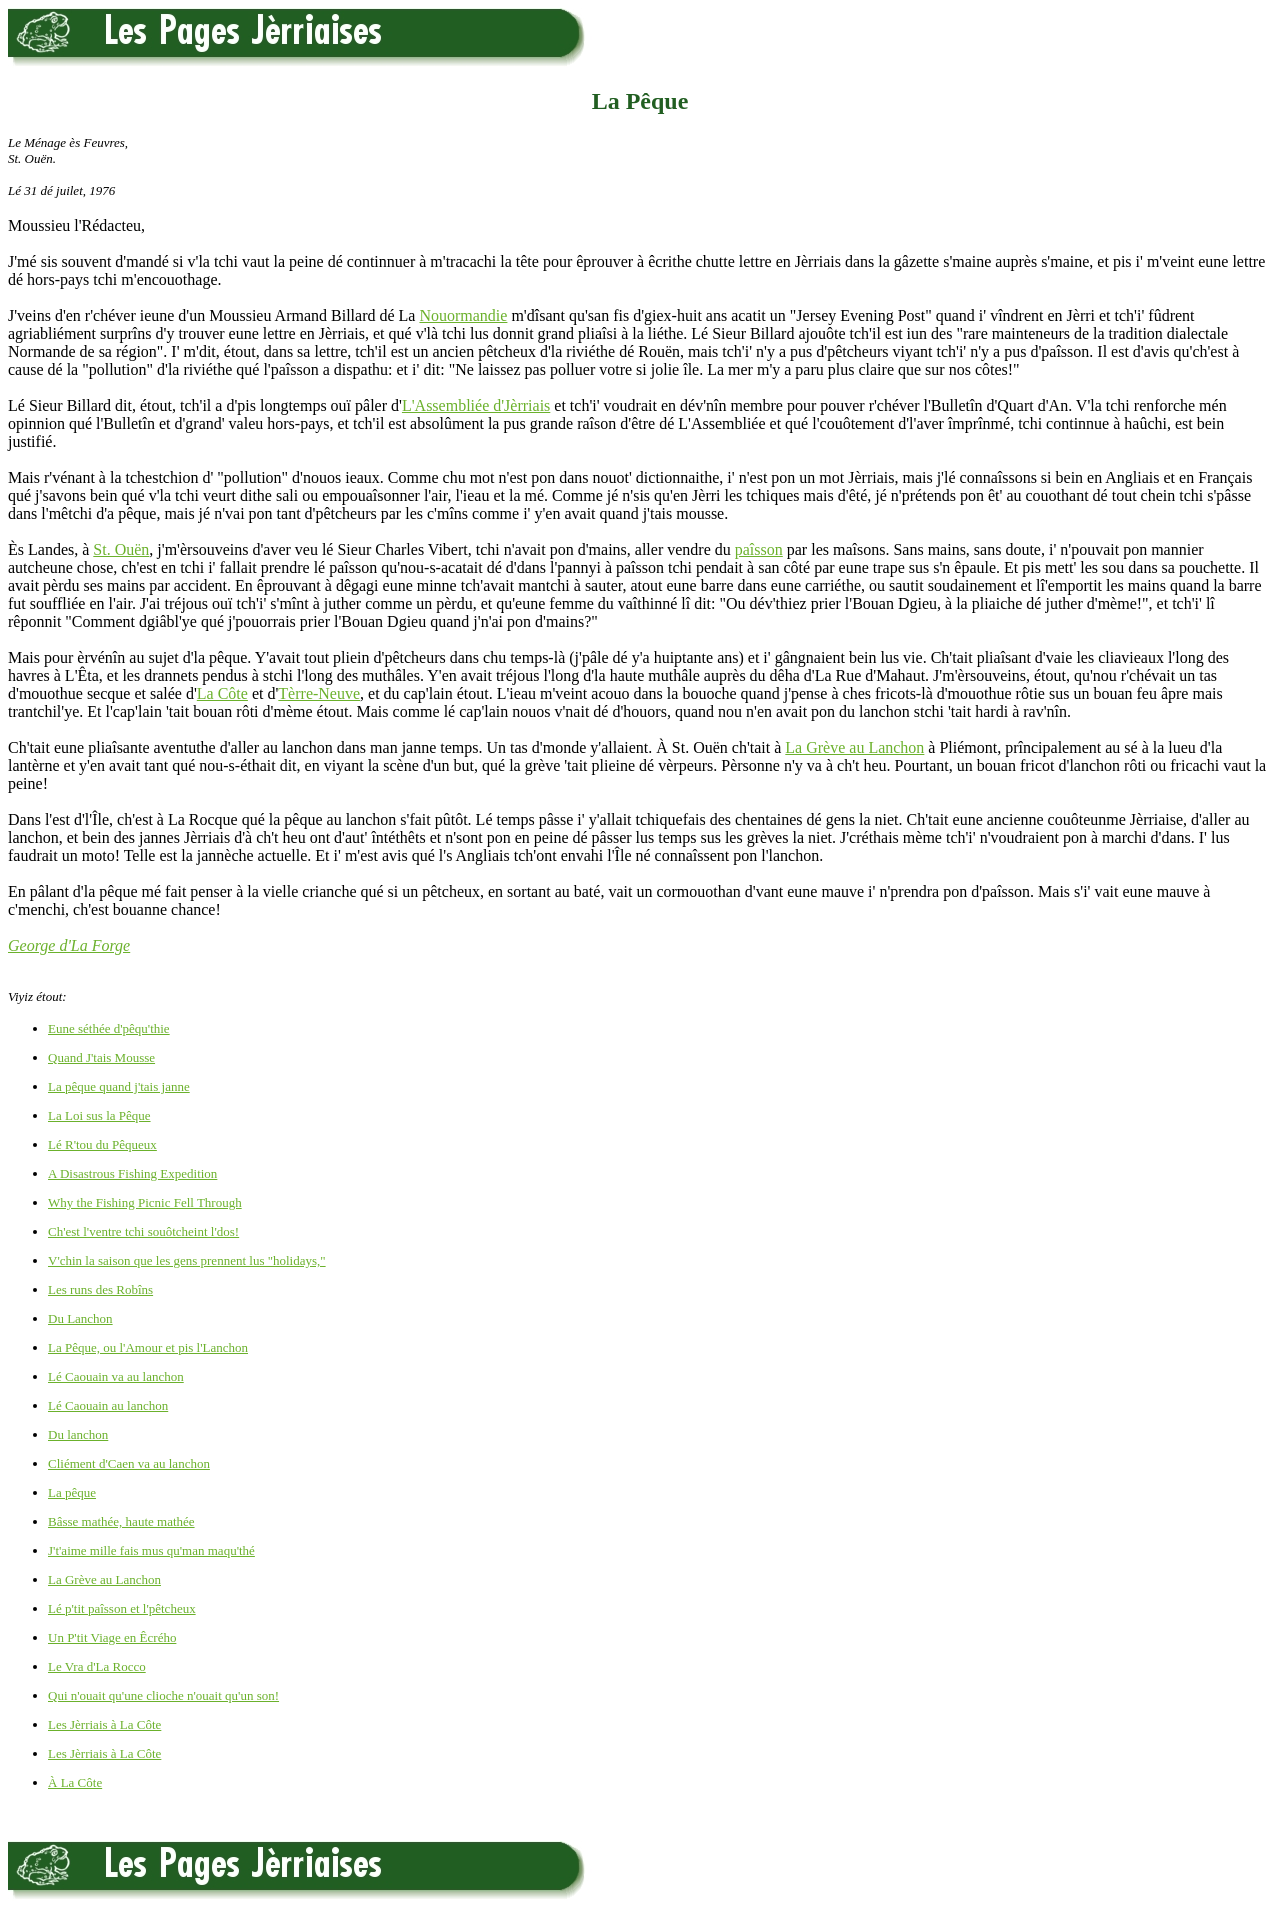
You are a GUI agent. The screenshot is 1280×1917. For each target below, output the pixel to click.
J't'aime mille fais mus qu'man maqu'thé (151, 1550)
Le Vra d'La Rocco (97, 1666)
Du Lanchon (80, 1318)
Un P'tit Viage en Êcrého (112, 1637)
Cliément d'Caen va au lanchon (129, 1463)
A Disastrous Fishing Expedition (132, 1173)
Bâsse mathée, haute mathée (121, 1521)
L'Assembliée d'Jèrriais (476, 405)
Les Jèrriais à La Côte (104, 1724)
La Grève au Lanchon (854, 747)
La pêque (72, 1492)
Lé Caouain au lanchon (108, 1405)
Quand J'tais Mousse (101, 1057)
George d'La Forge (69, 945)
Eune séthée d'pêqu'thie (109, 1028)
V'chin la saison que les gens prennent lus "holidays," (187, 1260)
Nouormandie (463, 315)
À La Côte (75, 1782)
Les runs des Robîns (100, 1289)
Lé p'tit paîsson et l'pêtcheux (122, 1608)
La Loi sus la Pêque (99, 1115)
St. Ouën (121, 549)
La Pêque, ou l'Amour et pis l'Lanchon (148, 1347)
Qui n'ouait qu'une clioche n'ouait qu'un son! (163, 1695)
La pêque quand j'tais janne (119, 1086)
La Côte (222, 693)
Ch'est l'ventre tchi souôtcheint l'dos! (143, 1231)
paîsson (759, 549)
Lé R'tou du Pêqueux (102, 1144)
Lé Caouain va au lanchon (116, 1376)
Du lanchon (78, 1434)
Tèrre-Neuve (319, 693)
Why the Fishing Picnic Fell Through (145, 1202)
